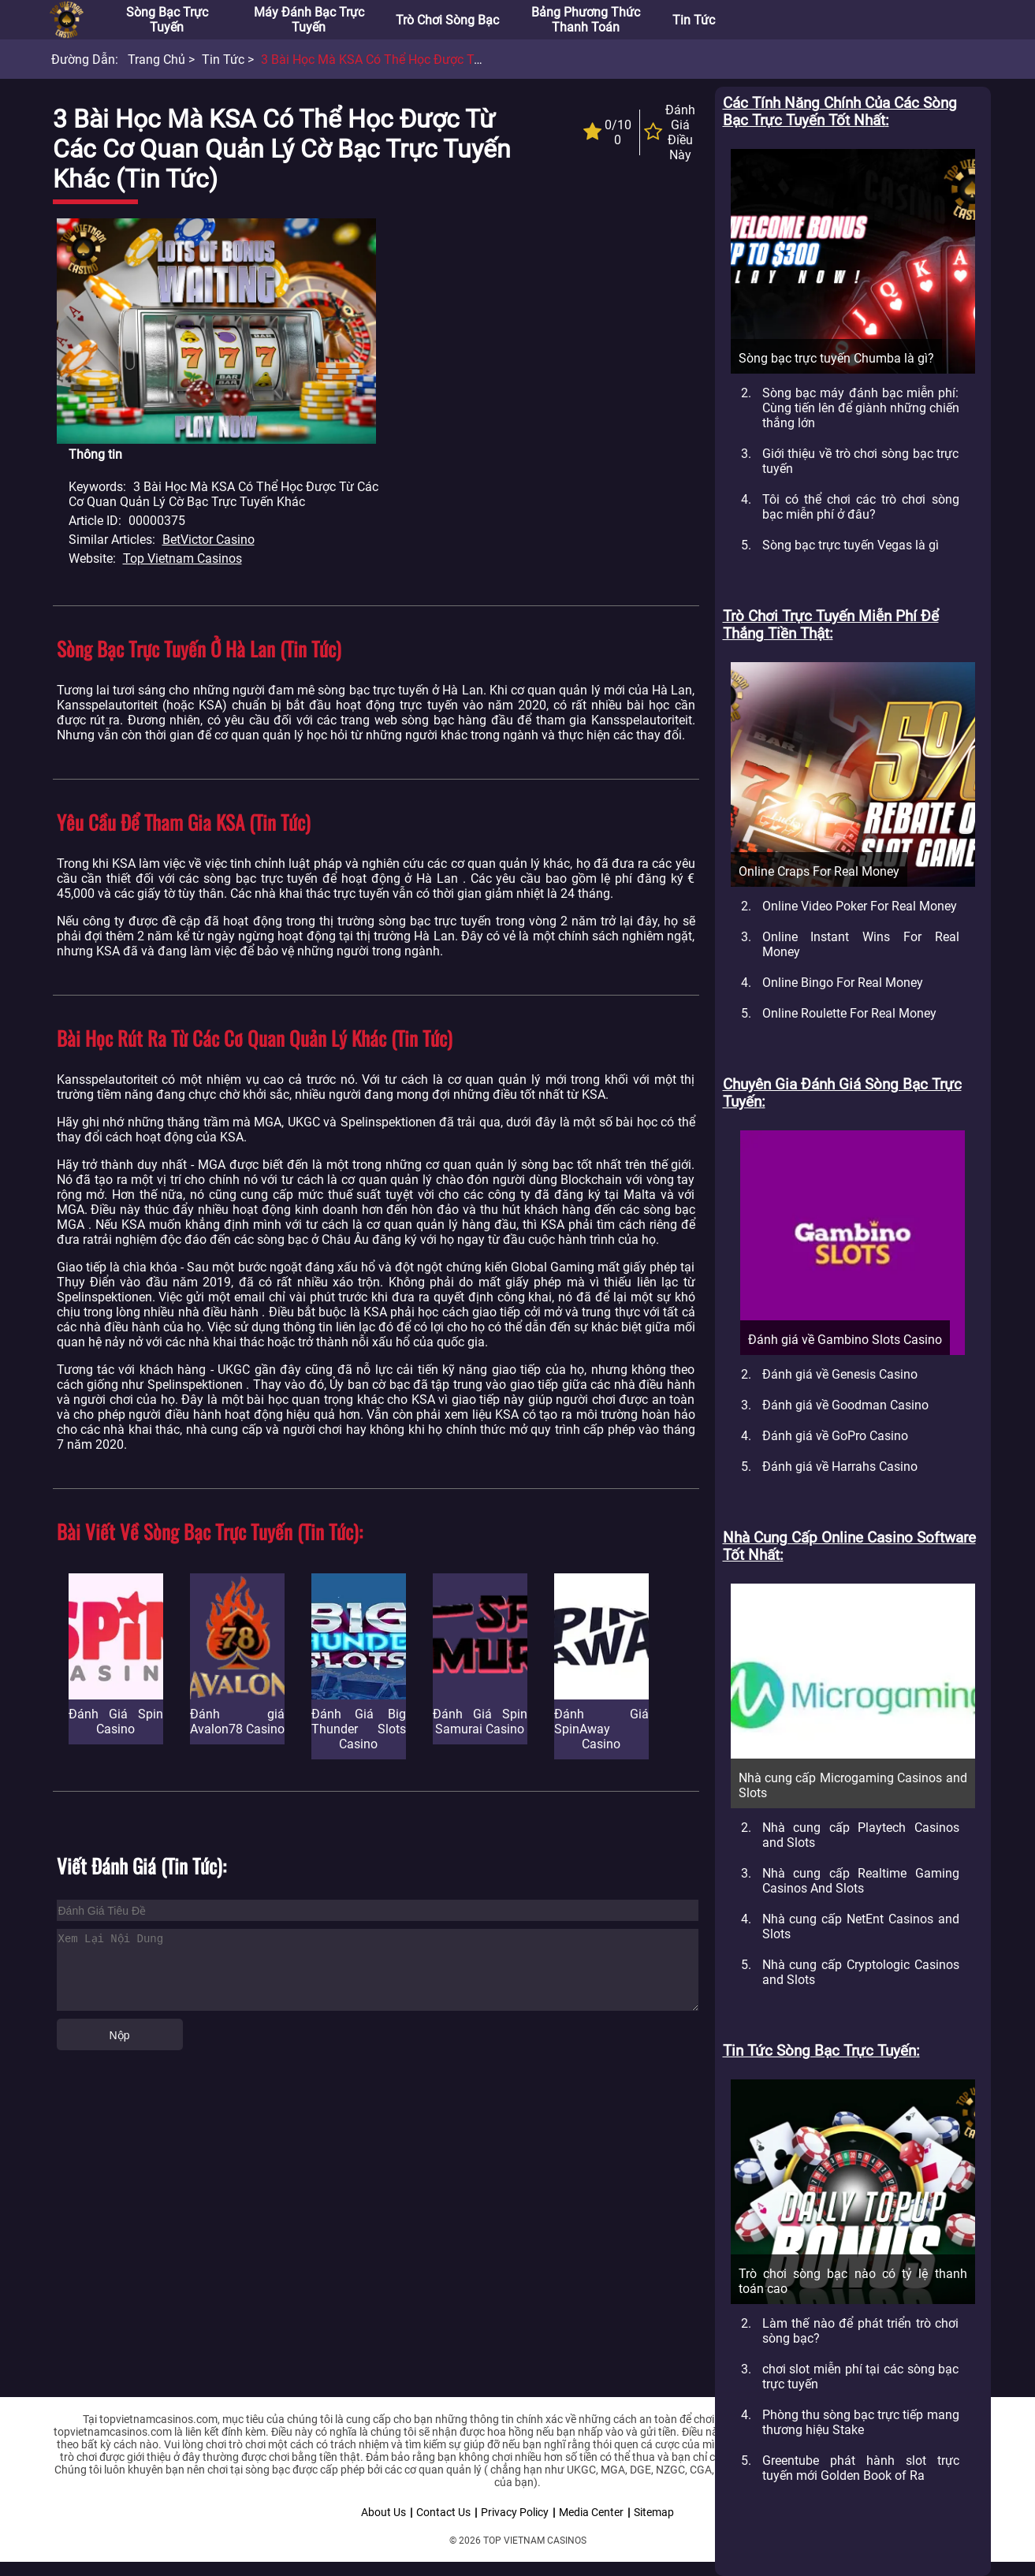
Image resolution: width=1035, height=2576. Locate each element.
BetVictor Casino (208, 539)
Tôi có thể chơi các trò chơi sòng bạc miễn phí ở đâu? (860, 507)
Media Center (591, 2512)
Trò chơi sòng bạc (447, 20)
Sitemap (654, 2512)
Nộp (120, 2035)
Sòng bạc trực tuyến (167, 20)
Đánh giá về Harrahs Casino (840, 1466)
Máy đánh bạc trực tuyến (309, 20)
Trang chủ (156, 59)
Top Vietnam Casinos (182, 558)
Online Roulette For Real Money (849, 1013)
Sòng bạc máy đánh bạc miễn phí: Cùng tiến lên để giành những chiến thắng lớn (860, 407)
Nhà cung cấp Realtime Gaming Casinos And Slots (860, 1881)
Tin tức (693, 20)
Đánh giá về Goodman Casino (845, 1405)
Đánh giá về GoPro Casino (835, 1435)
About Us (383, 2512)
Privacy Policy (515, 2512)
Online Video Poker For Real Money (859, 906)
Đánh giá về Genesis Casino (840, 1374)
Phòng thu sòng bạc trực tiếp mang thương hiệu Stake (860, 2422)
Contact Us (443, 2512)
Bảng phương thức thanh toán (585, 20)
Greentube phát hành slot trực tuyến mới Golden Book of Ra (860, 2468)
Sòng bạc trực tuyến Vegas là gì (850, 545)
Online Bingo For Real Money (842, 982)
